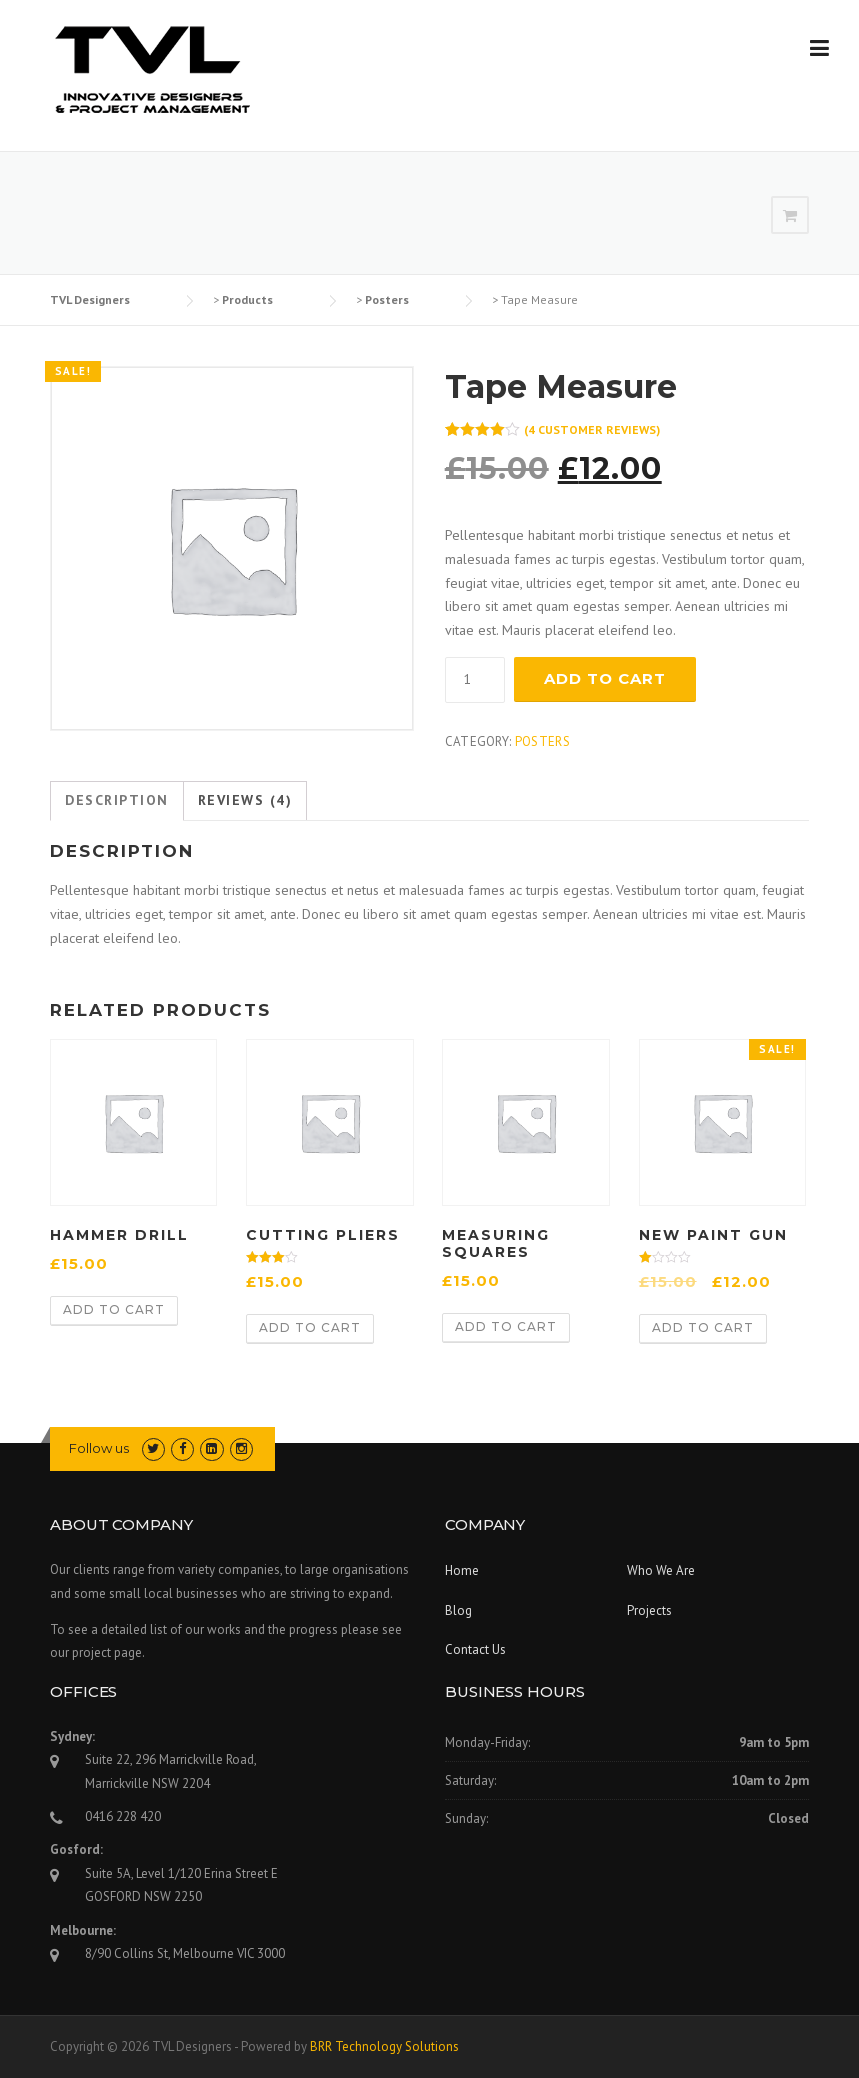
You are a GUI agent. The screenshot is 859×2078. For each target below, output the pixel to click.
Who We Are (661, 1570)
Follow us (99, 1448)
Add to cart (605, 678)
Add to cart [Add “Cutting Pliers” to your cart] (310, 1327)
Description (117, 800)
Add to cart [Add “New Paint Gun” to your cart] (703, 1327)
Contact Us (475, 1649)
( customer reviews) (592, 429)
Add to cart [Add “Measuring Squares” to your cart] (506, 1326)
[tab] (117, 801)
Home (462, 1570)
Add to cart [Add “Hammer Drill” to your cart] (114, 1309)
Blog (458, 1610)
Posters (542, 741)
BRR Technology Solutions (384, 2046)
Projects (649, 1610)
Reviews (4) (245, 800)
